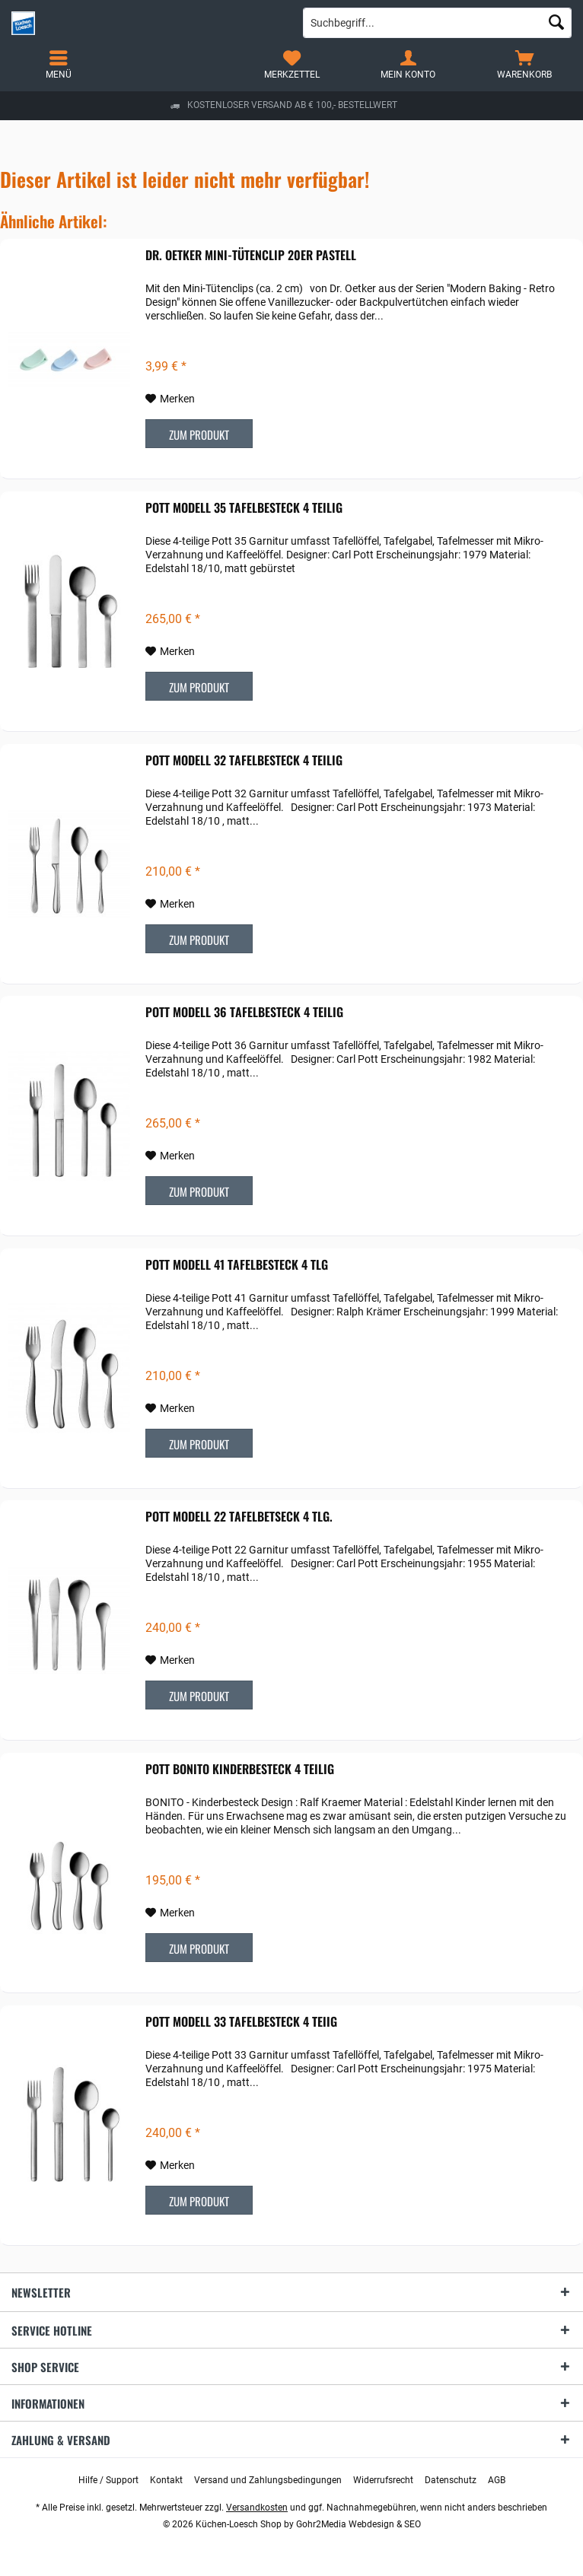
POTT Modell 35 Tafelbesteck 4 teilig (243, 508)
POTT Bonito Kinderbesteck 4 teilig (239, 1769)
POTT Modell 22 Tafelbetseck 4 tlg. (239, 1517)
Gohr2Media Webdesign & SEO (358, 2524)
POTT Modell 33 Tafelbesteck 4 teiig (241, 2022)
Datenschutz (450, 2480)
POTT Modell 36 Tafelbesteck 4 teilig (244, 1012)
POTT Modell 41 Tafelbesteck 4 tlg (236, 1265)
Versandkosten (257, 2507)
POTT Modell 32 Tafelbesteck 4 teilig (243, 760)
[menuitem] (525, 64)
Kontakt (166, 2480)
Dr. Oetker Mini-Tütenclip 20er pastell (250, 255)
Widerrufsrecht (383, 2480)
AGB (496, 2480)
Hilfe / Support (108, 2480)
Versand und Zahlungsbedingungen (268, 2480)
